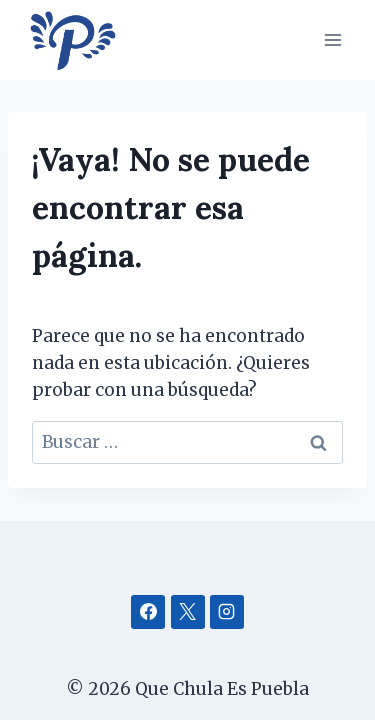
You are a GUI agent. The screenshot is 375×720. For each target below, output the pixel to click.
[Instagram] (227, 612)
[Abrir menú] (332, 39)
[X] (188, 612)
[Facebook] (148, 612)
